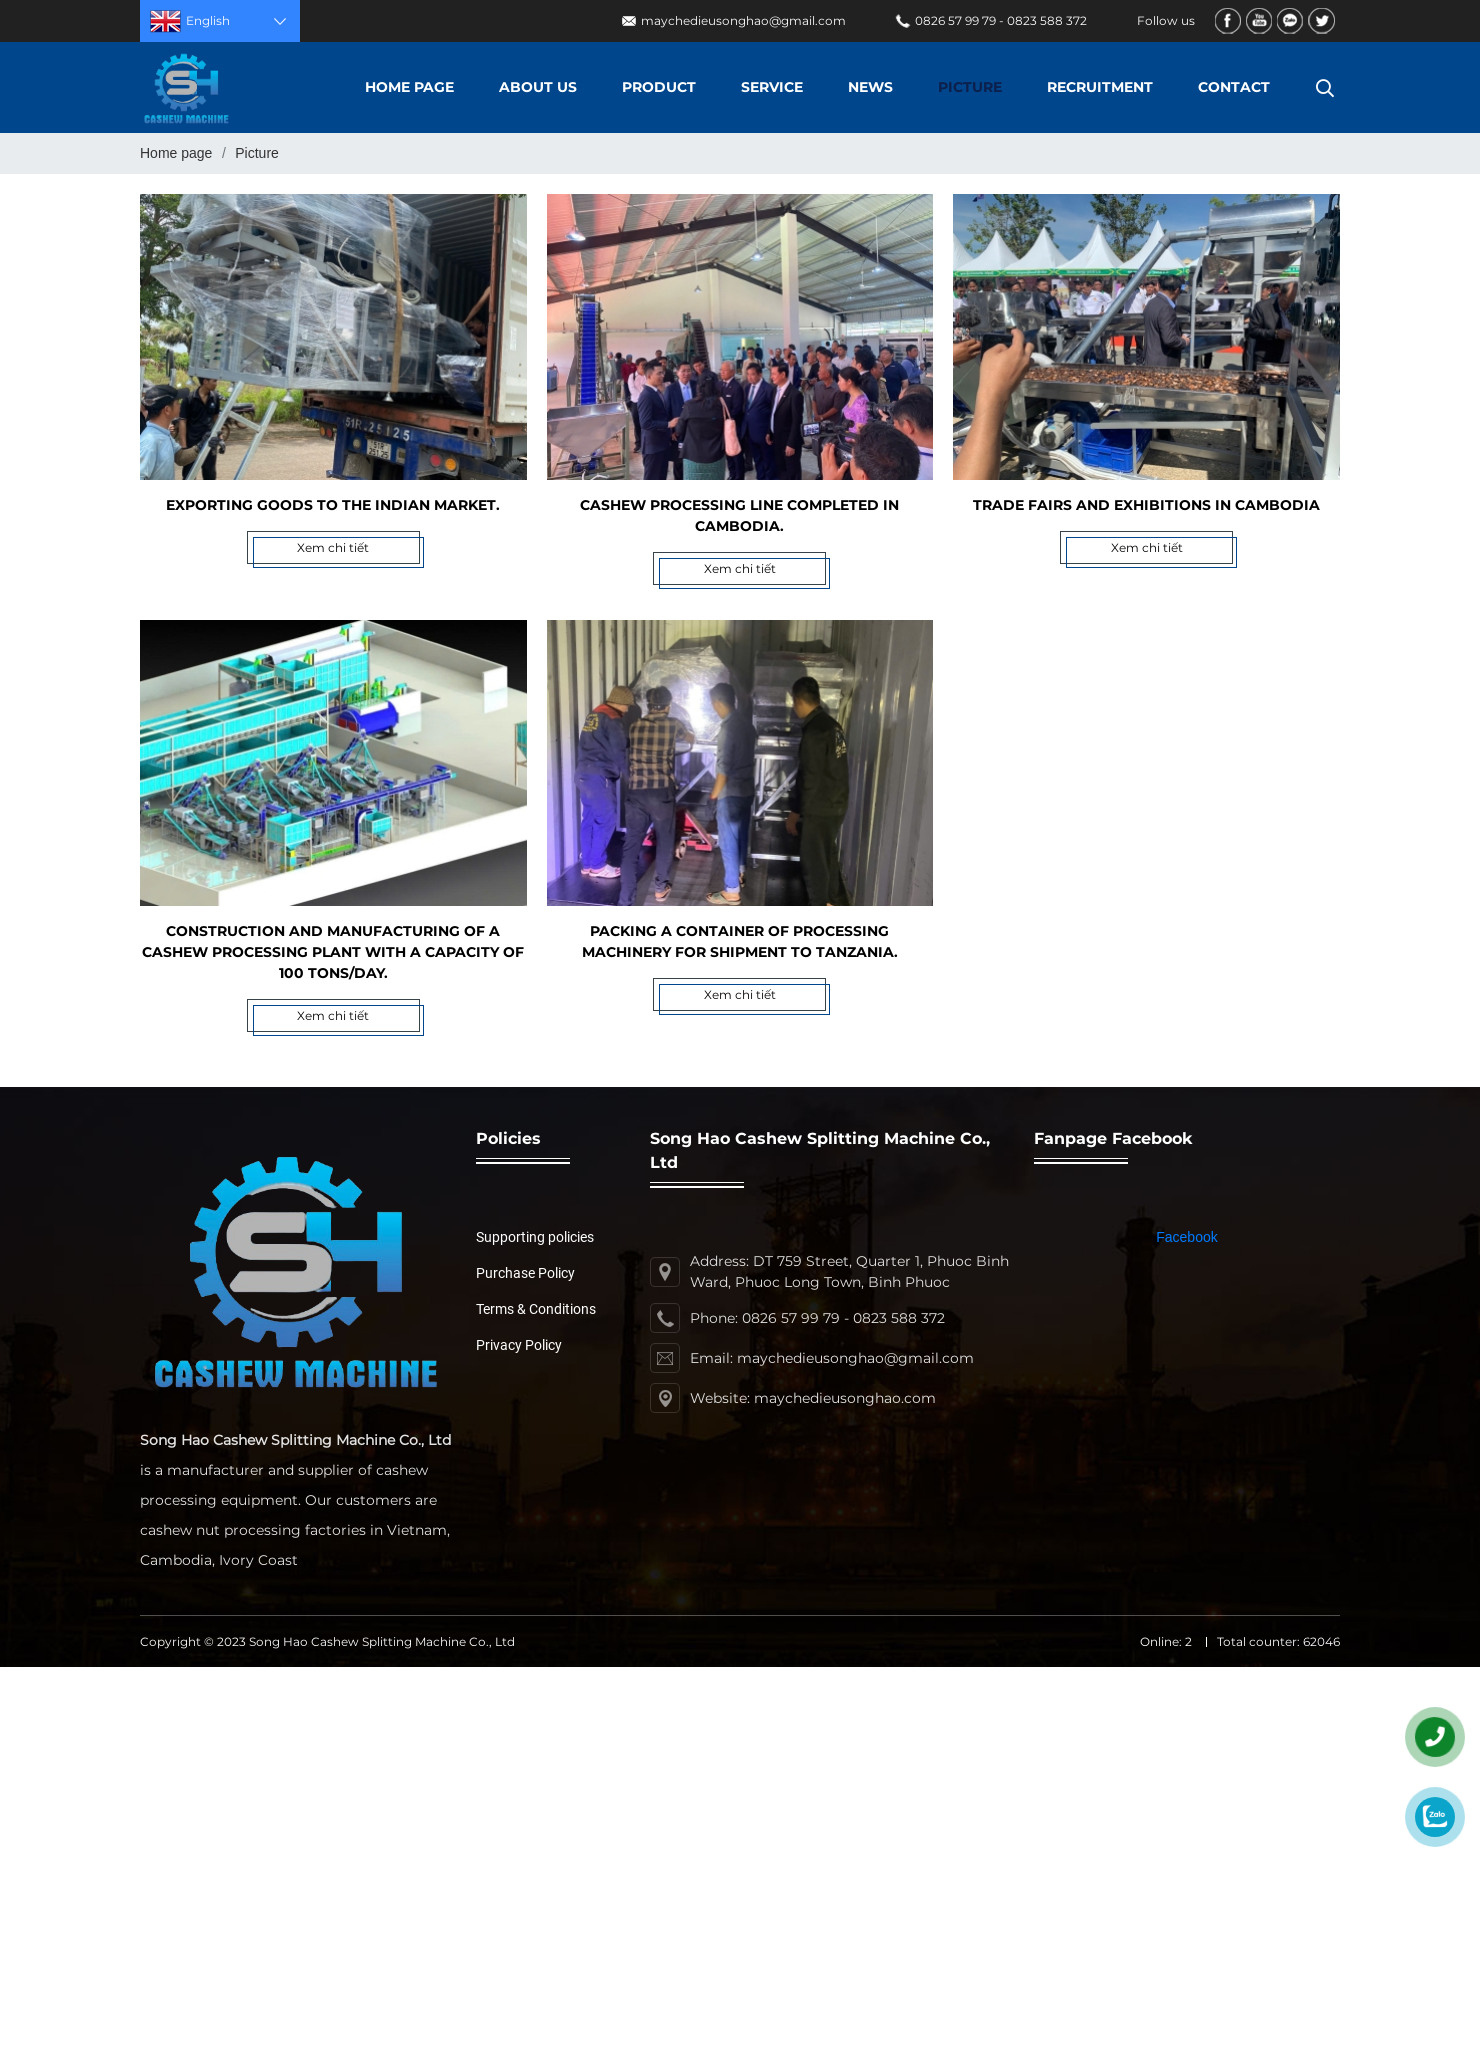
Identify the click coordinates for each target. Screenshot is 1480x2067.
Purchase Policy (525, 1273)
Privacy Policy (519, 1345)
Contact (1234, 87)
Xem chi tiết (333, 547)
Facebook (1186, 1237)
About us (538, 87)
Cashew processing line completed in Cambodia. (739, 515)
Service (772, 87)
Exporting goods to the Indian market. (333, 505)
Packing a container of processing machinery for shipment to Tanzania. (740, 941)
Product (659, 87)
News (870, 87)
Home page (409, 87)
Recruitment (1100, 87)
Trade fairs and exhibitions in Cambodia (1146, 505)
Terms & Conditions (536, 1309)
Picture (970, 87)
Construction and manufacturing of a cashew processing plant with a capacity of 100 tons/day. (333, 952)
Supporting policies (535, 1237)
